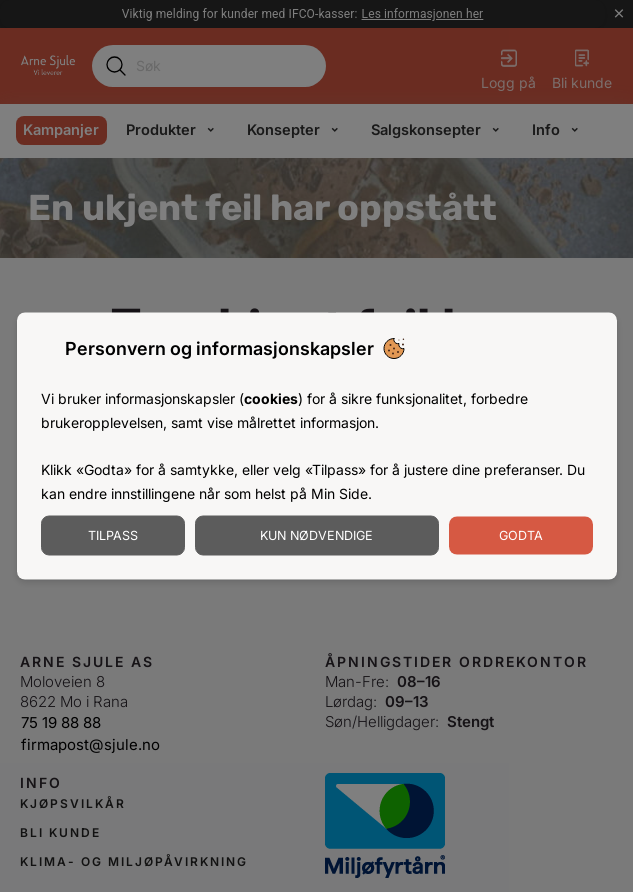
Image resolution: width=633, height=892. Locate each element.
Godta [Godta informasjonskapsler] (521, 534)
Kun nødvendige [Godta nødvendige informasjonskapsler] (316, 534)
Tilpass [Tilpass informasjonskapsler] (113, 534)
